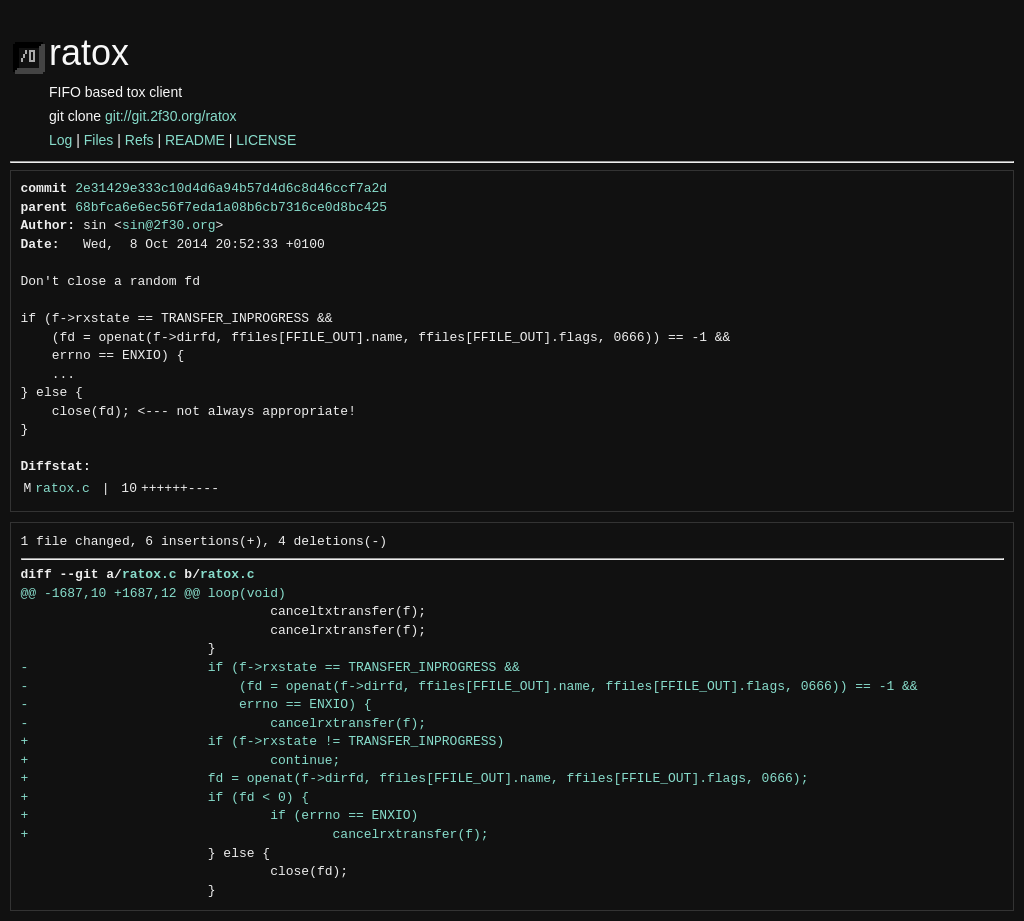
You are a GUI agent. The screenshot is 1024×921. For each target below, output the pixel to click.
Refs (139, 140)
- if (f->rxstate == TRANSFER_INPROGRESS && (270, 668)
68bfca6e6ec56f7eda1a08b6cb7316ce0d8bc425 (231, 208)
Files (99, 140)
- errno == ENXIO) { (196, 705)
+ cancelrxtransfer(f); (255, 835)
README (195, 140)
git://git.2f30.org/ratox (171, 116)
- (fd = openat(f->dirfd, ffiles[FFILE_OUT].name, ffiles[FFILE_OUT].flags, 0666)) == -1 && (469, 687)
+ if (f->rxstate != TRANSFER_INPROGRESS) (263, 742)
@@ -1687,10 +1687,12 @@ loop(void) (153, 594)
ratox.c (62, 489)
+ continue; (181, 761)
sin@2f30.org (169, 226)
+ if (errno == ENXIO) (220, 816)
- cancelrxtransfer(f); (224, 724)
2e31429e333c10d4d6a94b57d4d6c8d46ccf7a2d (231, 189)
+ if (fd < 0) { (165, 798)
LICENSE (266, 140)
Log (60, 140)
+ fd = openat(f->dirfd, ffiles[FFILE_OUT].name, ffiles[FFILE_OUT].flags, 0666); (415, 779)
